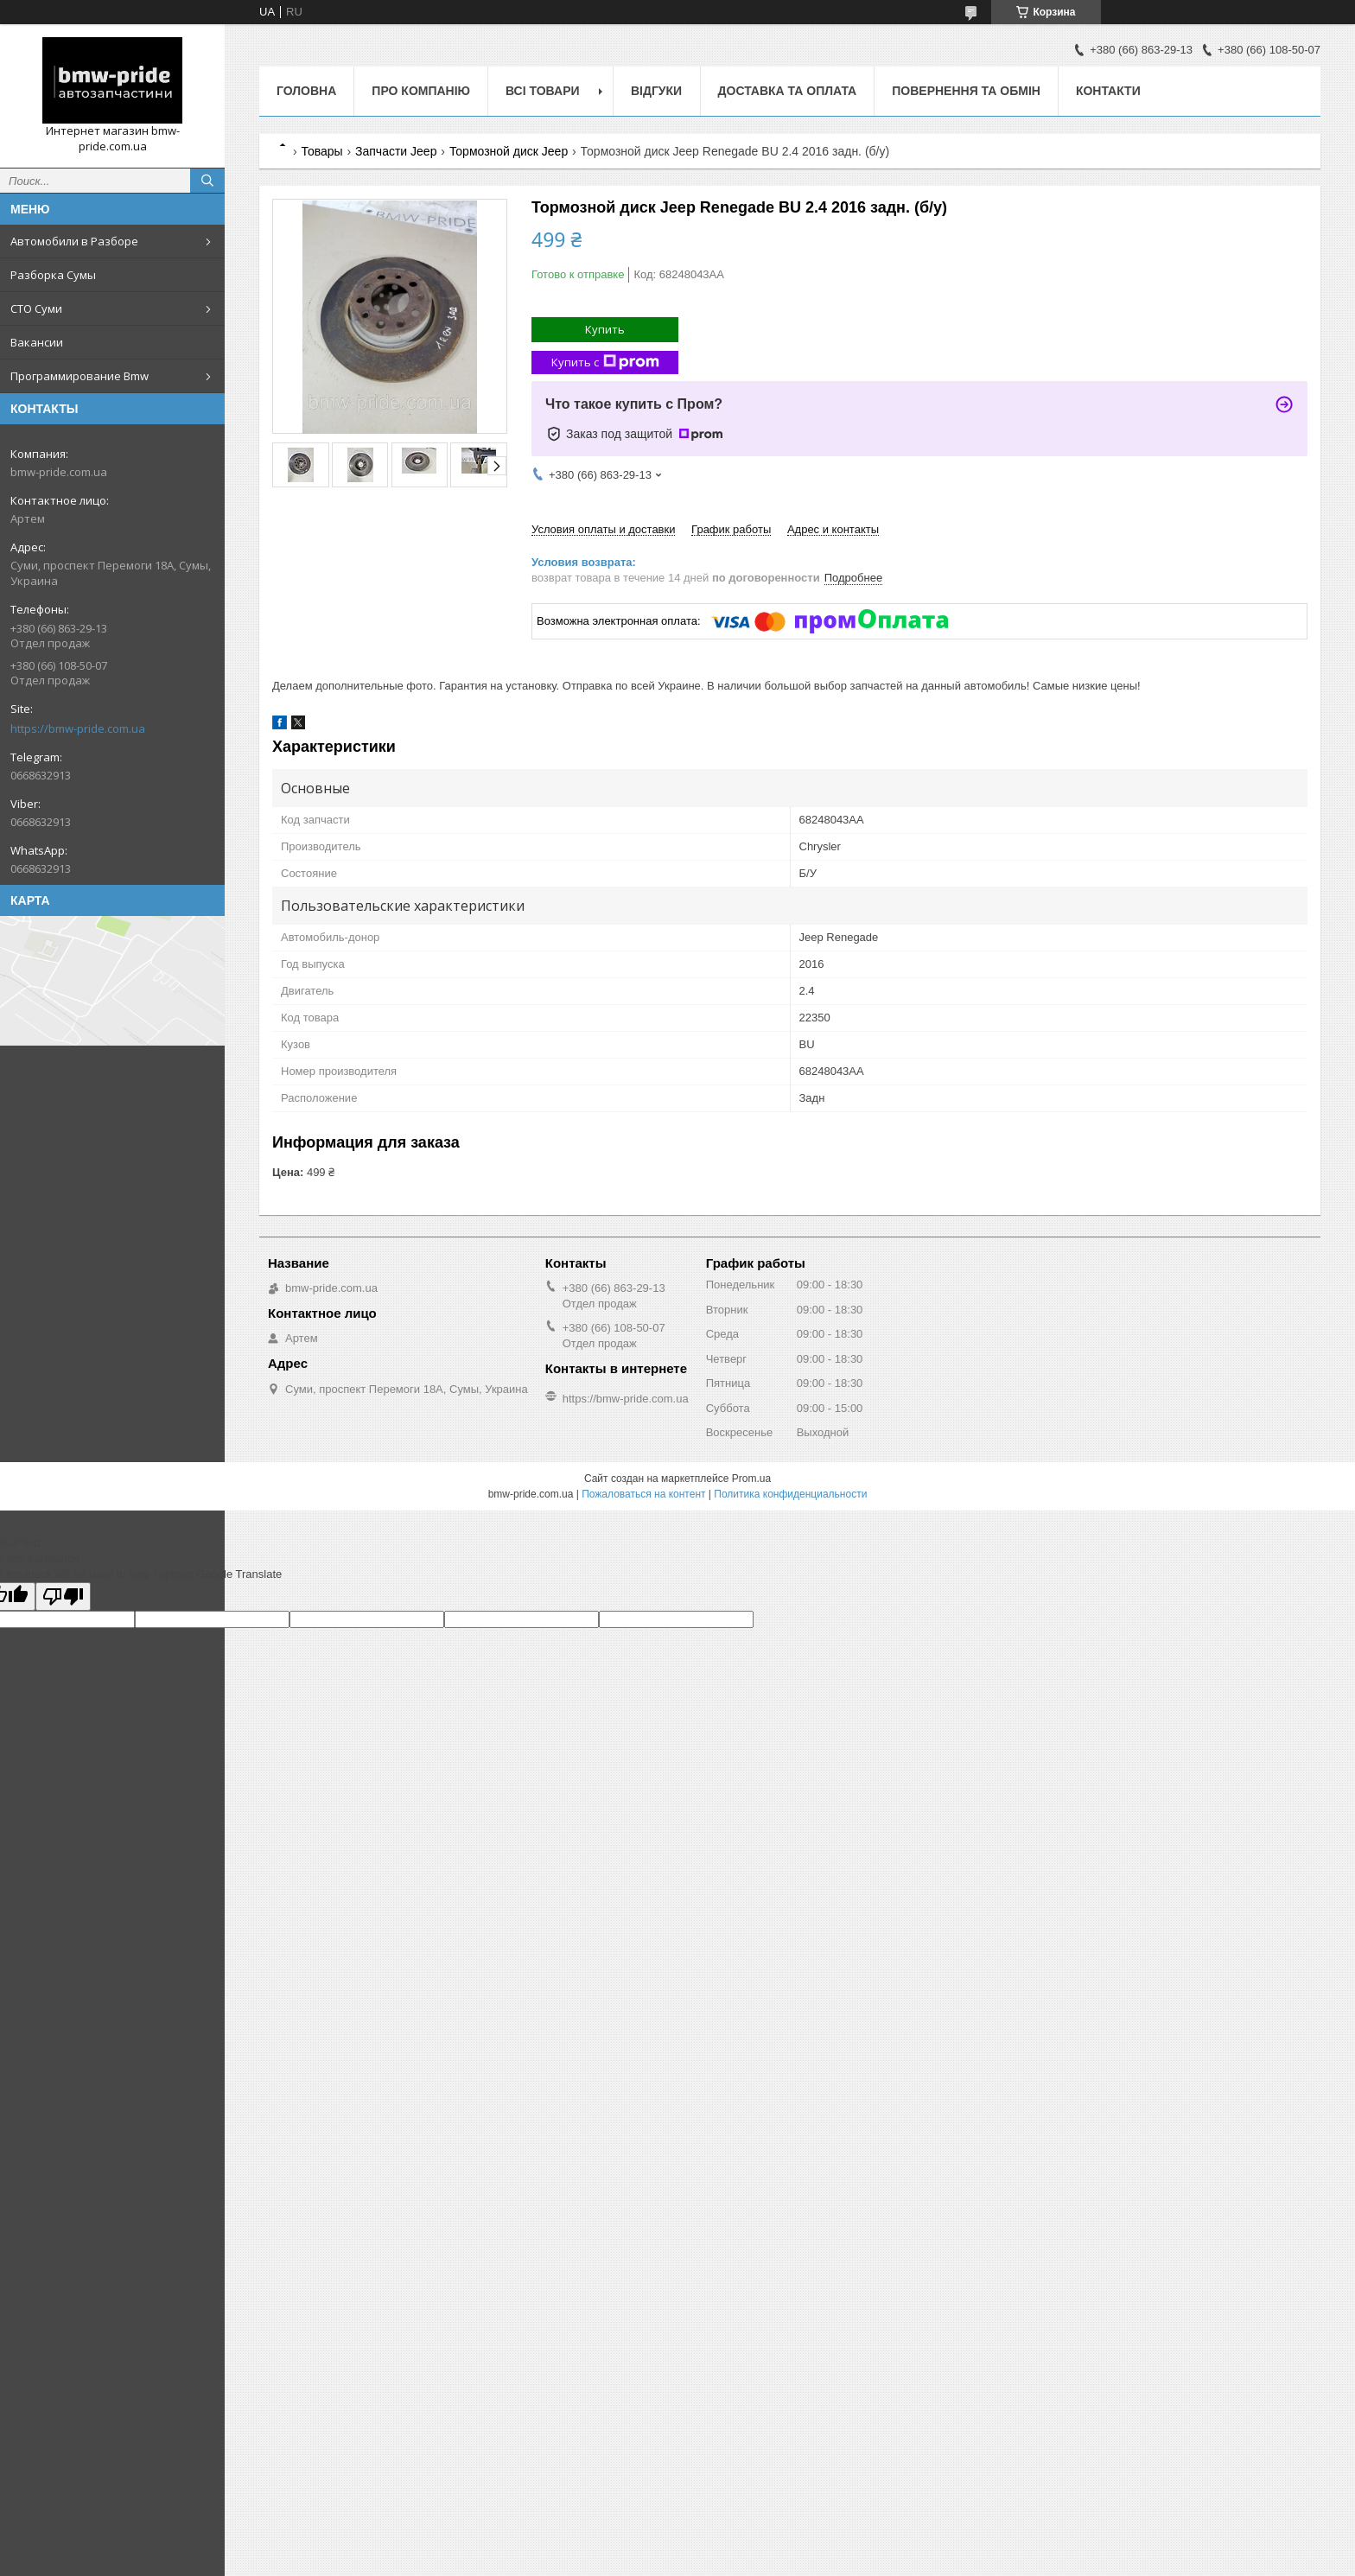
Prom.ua (751, 1478)
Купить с (605, 362)
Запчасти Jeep (395, 151)
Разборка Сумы (53, 275)
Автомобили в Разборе (74, 241)
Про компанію (421, 91)
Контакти (1108, 91)
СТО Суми (36, 308)
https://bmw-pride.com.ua (77, 728)
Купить (605, 329)
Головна (306, 91)
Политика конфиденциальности (790, 1494)
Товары (321, 151)
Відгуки (656, 91)
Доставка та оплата (787, 91)
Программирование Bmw (79, 376)
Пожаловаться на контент (643, 1494)
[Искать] (207, 181)
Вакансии (36, 342)
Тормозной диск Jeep (508, 151)
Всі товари (542, 91)
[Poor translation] (63, 1596)
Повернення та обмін (966, 91)
